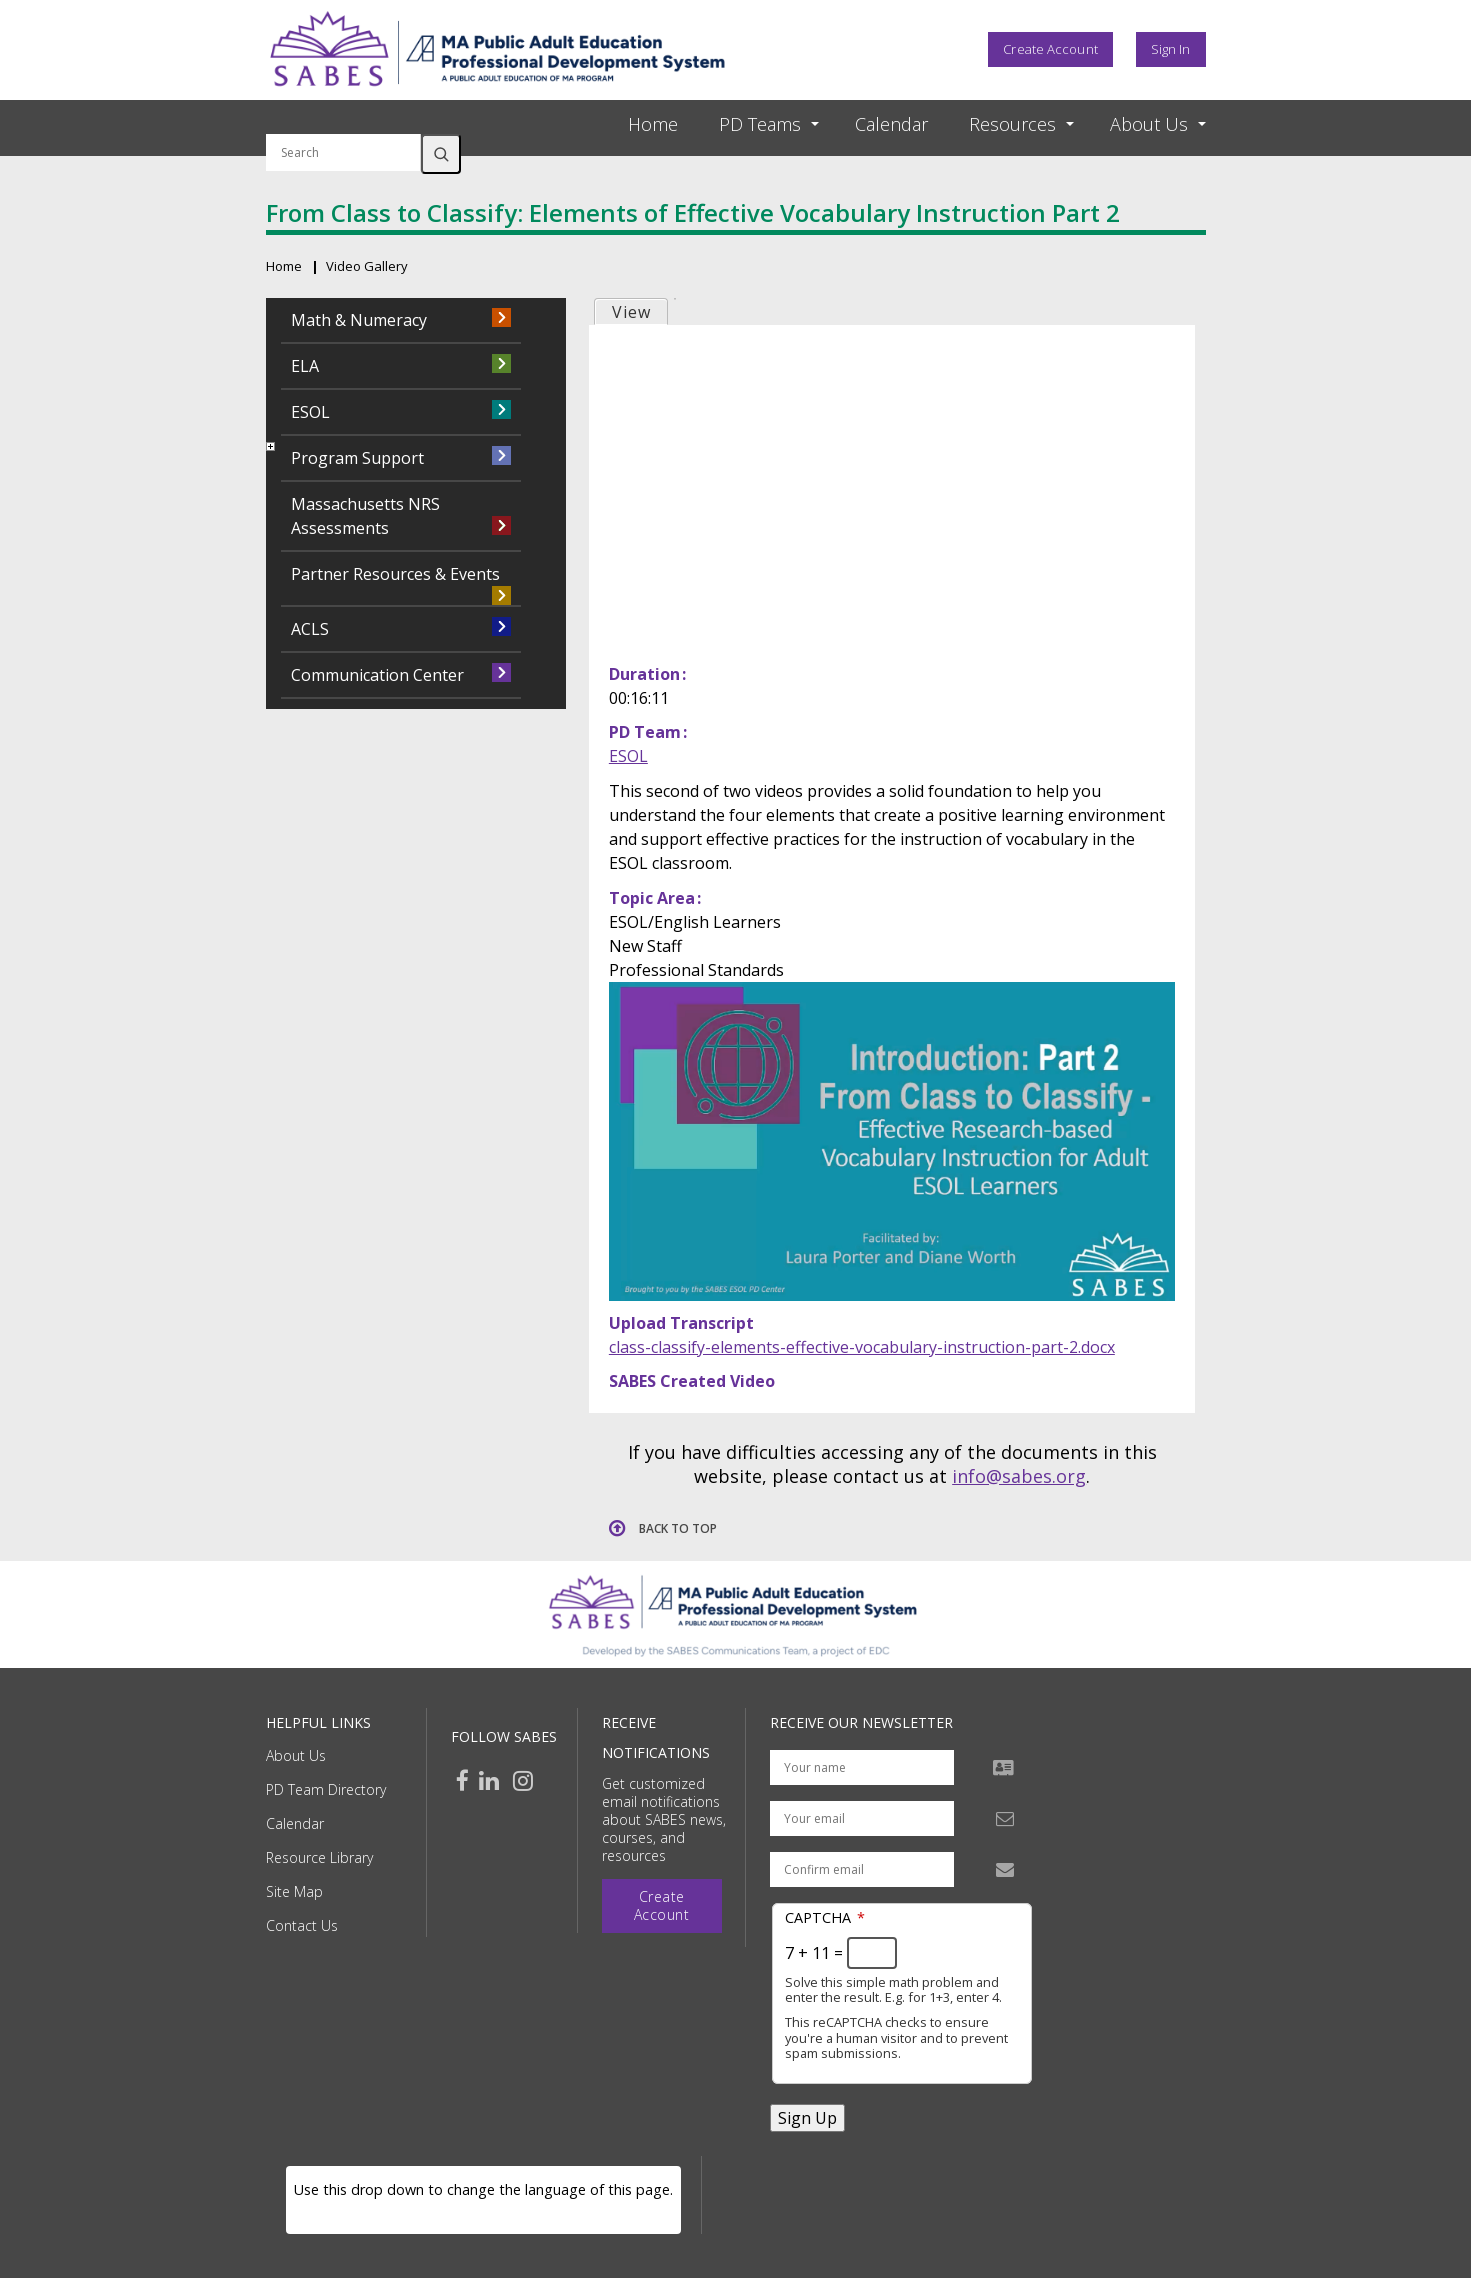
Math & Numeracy (359, 320)
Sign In (1171, 49)
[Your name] (862, 1767)
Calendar (891, 124)
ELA (305, 366)
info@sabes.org (1019, 1476)
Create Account (1050, 49)
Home (653, 124)
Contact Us (302, 1925)
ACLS (310, 629)
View (631, 312)
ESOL (628, 756)
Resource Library (319, 1857)
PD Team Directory (326, 1789)
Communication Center (377, 675)
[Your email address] (862, 1818)
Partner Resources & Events (395, 574)
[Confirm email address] (862, 1869)
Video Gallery (367, 266)
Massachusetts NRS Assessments (365, 516)
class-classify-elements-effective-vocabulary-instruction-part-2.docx (862, 1347)
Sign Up (807, 2118)
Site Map (294, 1891)
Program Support (357, 458)
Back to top (678, 1528)
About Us (296, 1755)
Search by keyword (343, 122)
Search (441, 154)
